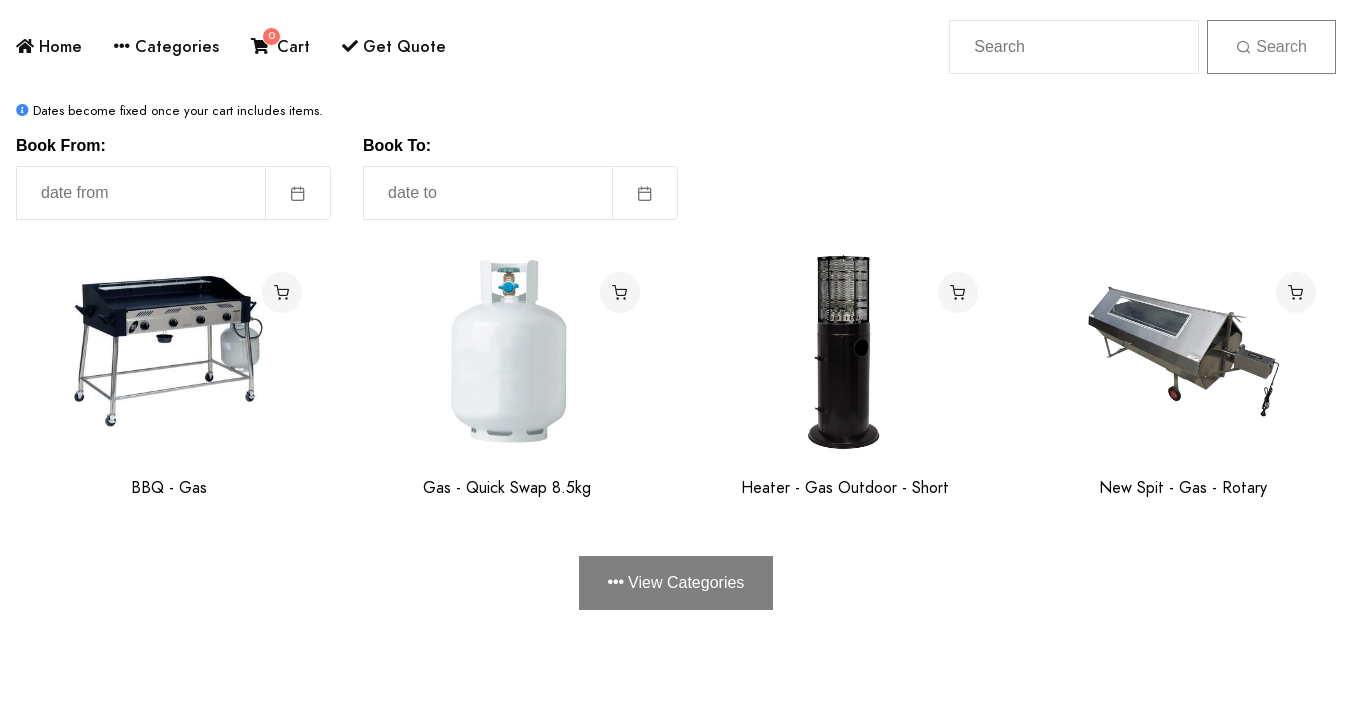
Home (49, 46)
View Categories (676, 582)
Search (1271, 46)
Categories (166, 46)
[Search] (1074, 47)
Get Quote (394, 46)
